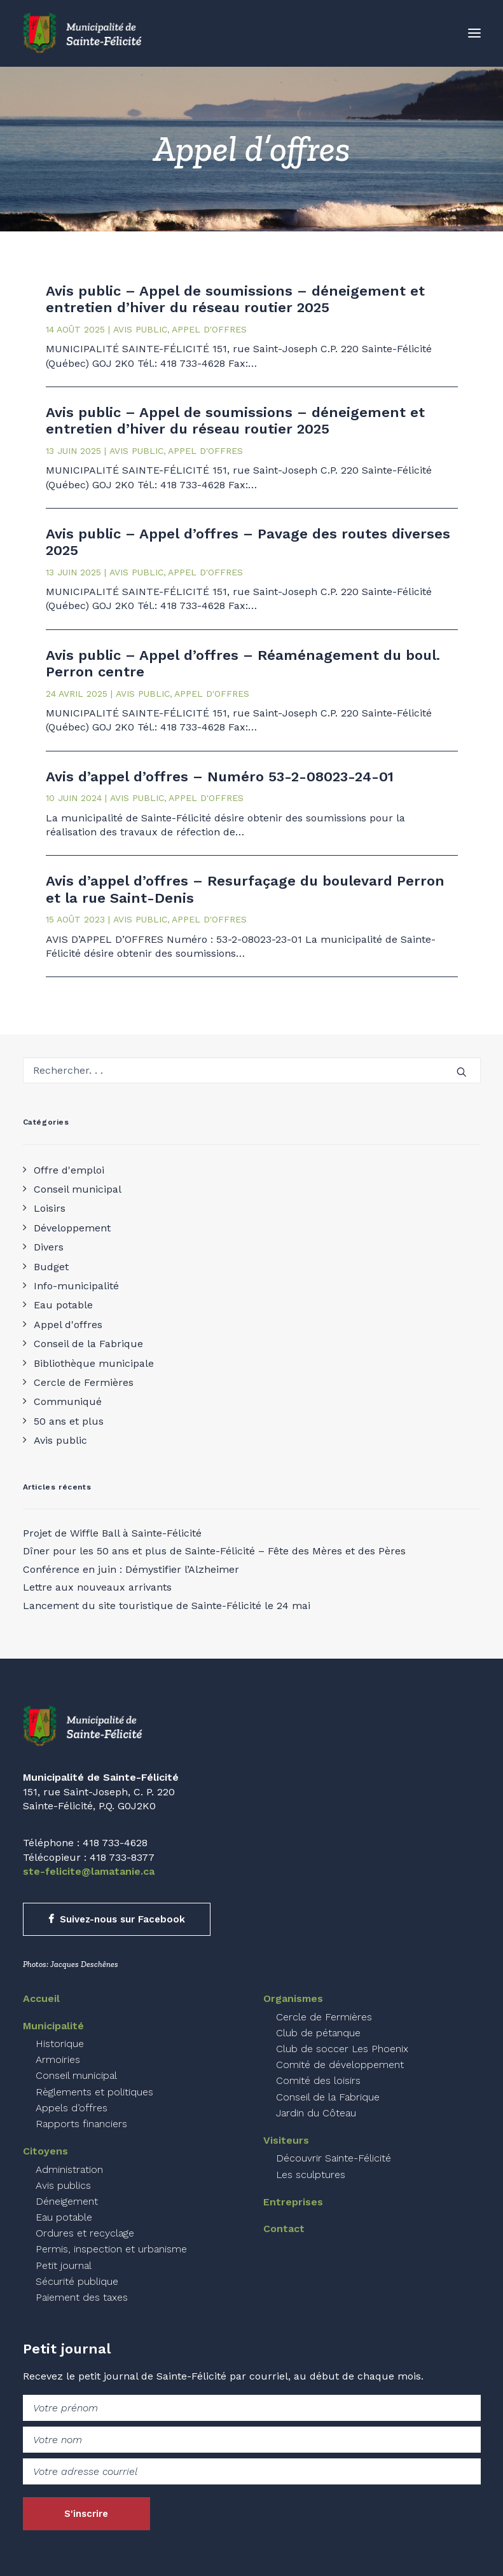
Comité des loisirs (318, 2080)
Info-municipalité (76, 1286)
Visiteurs (286, 2140)
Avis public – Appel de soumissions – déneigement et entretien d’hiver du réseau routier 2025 (235, 299)
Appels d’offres (71, 2108)
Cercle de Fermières (84, 1382)
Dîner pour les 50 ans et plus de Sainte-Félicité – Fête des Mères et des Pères (214, 1551)
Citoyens (45, 2151)
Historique (60, 2044)
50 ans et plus (69, 1421)
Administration (69, 2169)
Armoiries (58, 2059)
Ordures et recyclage (85, 2233)
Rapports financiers (81, 2124)
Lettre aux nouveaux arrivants (97, 1587)
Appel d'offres (68, 1325)
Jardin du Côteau (316, 2113)
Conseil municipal (77, 1189)
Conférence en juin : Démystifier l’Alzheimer (131, 1569)
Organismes (293, 1998)
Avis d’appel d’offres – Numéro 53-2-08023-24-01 (220, 776)
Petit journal (64, 2265)
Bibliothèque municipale (94, 1363)
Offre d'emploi (69, 1170)
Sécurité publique (77, 2281)
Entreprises (293, 2202)
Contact (284, 2229)
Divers (49, 1247)
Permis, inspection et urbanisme (111, 2249)
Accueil (41, 1998)
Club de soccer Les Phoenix (342, 2049)
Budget (51, 1267)
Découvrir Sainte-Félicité (333, 2158)
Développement (72, 1228)
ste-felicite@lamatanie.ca (89, 1871)
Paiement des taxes (82, 2297)
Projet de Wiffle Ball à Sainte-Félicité (112, 1533)
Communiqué (68, 1401)
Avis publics (63, 2185)
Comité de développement (340, 2065)
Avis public (60, 1440)
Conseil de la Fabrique (88, 1344)
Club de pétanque (318, 2033)
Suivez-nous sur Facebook (116, 1919)
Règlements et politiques (94, 2092)
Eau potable (63, 1305)
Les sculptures (310, 2174)
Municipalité (53, 2026)
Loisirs (49, 1208)
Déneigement (67, 2201)
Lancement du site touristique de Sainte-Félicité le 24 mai (166, 1606)
